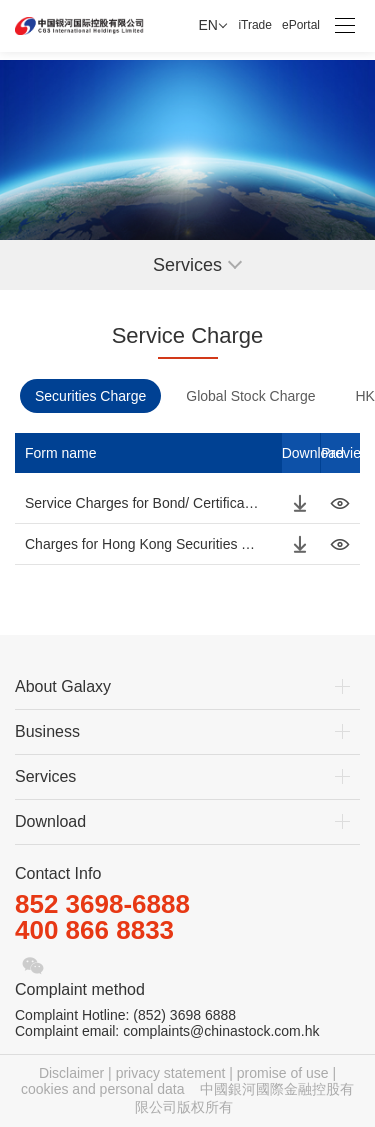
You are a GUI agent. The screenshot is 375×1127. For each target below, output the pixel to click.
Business (47, 731)
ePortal (301, 25)
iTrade (255, 25)
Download (50, 821)
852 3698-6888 (102, 904)
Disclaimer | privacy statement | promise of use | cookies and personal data (178, 1081)
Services (45, 776)
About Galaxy (63, 686)
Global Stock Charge (250, 396)
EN (207, 25)
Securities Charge (90, 396)
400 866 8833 (94, 930)
